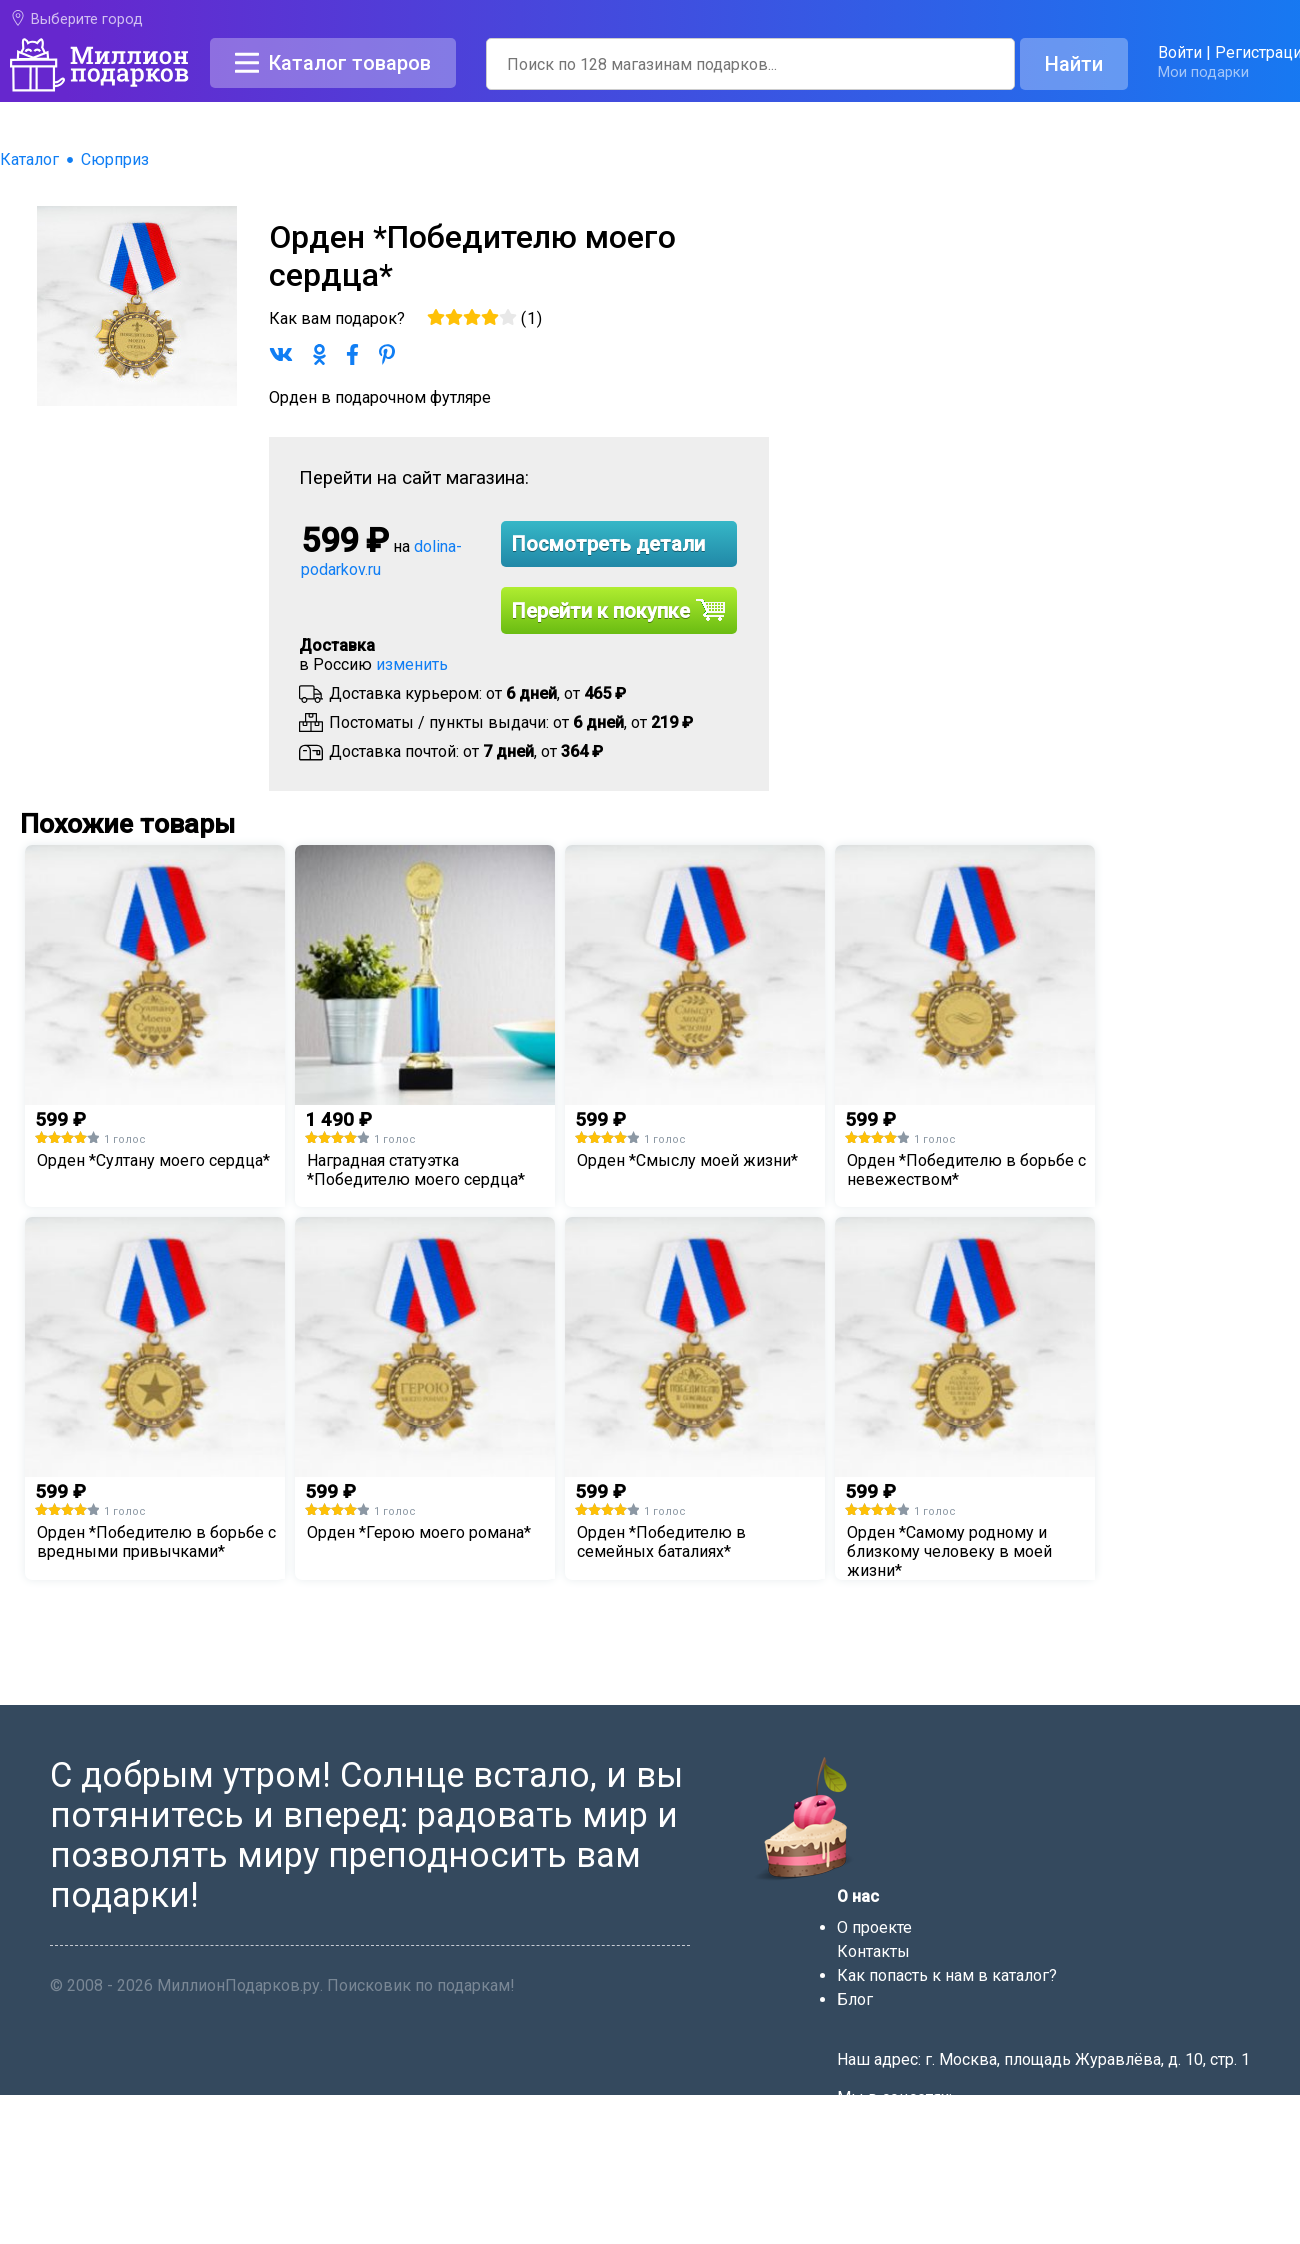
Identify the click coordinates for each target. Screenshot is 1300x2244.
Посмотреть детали (608, 544)
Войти (1180, 52)
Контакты (873, 1951)
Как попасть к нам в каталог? (947, 1975)
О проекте (874, 1927)
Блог (855, 1999)
